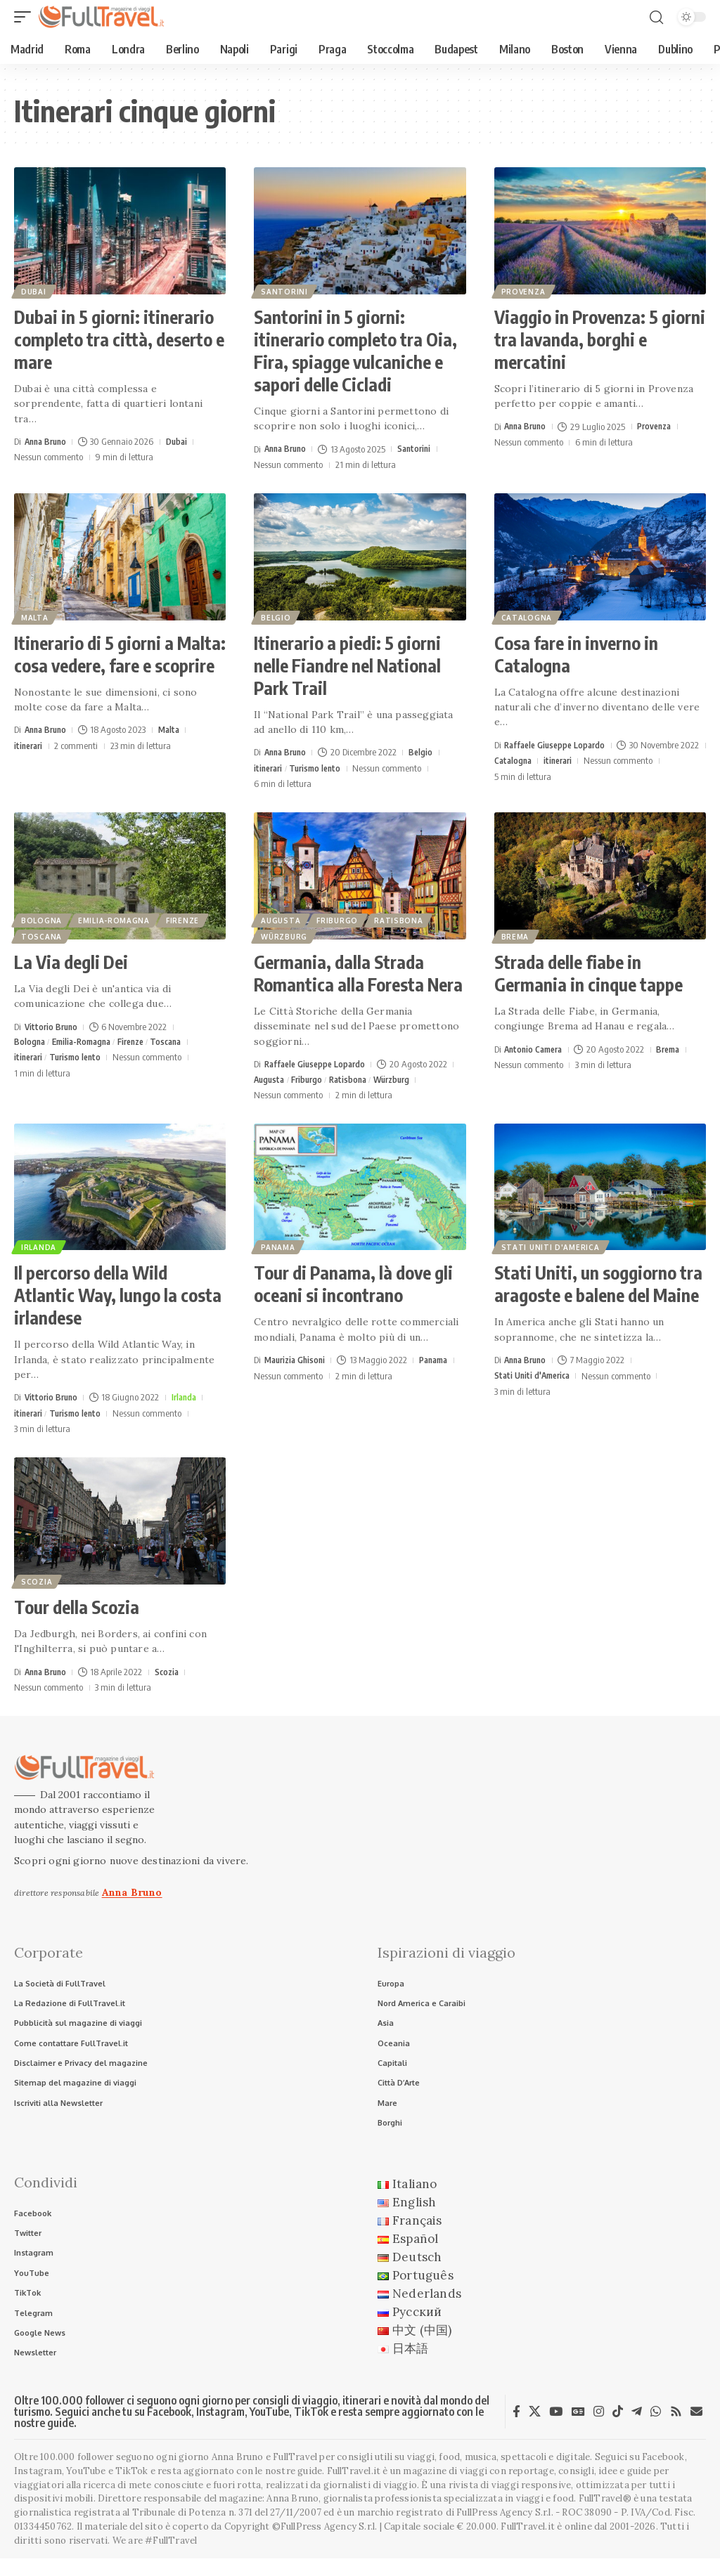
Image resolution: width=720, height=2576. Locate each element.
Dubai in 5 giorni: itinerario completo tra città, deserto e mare (119, 339)
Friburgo (341, 916)
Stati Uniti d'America (552, 1247)
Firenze (189, 916)
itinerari (30, 745)
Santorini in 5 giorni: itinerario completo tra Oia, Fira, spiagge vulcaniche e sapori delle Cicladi (355, 351)
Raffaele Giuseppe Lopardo (558, 744)
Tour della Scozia (76, 1608)
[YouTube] (556, 2429)
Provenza (525, 290)
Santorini (285, 290)
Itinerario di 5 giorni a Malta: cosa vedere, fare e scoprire (120, 654)
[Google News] (578, 2429)
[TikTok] (617, 2429)
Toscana (42, 935)
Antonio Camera (536, 1049)
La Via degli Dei (71, 962)
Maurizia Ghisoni (297, 1361)
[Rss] (676, 2429)
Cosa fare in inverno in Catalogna (576, 654)
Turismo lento (319, 768)
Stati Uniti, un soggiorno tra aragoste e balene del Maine (598, 1285)
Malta (36, 616)
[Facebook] (516, 2429)
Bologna (42, 916)
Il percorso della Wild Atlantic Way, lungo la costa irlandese (117, 1296)
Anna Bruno (48, 441)
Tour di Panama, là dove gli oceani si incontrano (353, 1285)
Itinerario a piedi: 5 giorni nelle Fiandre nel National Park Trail (347, 665)
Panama (279, 1247)
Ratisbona (405, 916)
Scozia (37, 1582)
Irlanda (40, 1247)
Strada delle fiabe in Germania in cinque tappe (588, 973)
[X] (534, 2429)
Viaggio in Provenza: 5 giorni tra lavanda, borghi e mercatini (599, 339)
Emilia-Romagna (118, 916)
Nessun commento (48, 456)
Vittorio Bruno (53, 1026)
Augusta (282, 916)
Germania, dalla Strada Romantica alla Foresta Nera (358, 973)
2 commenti (79, 745)
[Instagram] (599, 2429)
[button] (26, 17)
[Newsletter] (696, 2429)
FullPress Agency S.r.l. (504, 2531)
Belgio (277, 616)
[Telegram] (636, 2429)
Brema (517, 935)
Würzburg (285, 935)
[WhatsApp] (655, 2429)
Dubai (35, 290)
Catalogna (528, 616)
